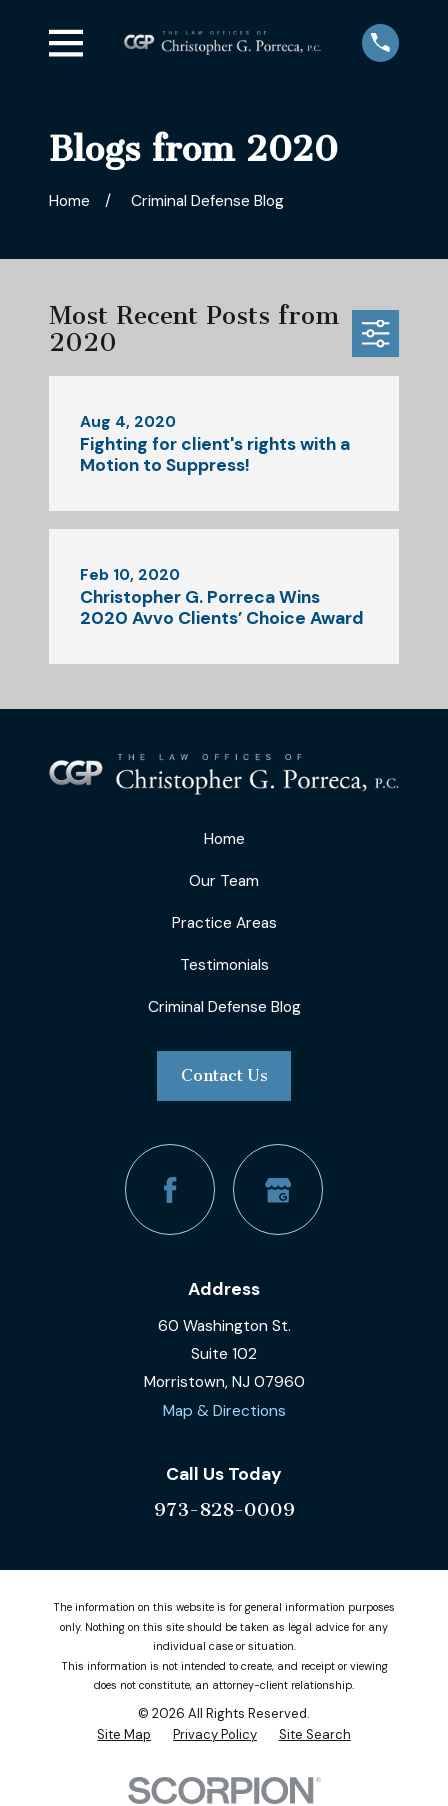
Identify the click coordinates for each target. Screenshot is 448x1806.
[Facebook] (170, 1189)
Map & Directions (224, 1411)
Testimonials (224, 965)
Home (224, 839)
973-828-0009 (224, 1510)
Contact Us (224, 1075)
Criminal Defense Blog (224, 1007)
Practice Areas (224, 923)
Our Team (224, 881)
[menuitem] (124, 1735)
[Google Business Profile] (278, 1189)
